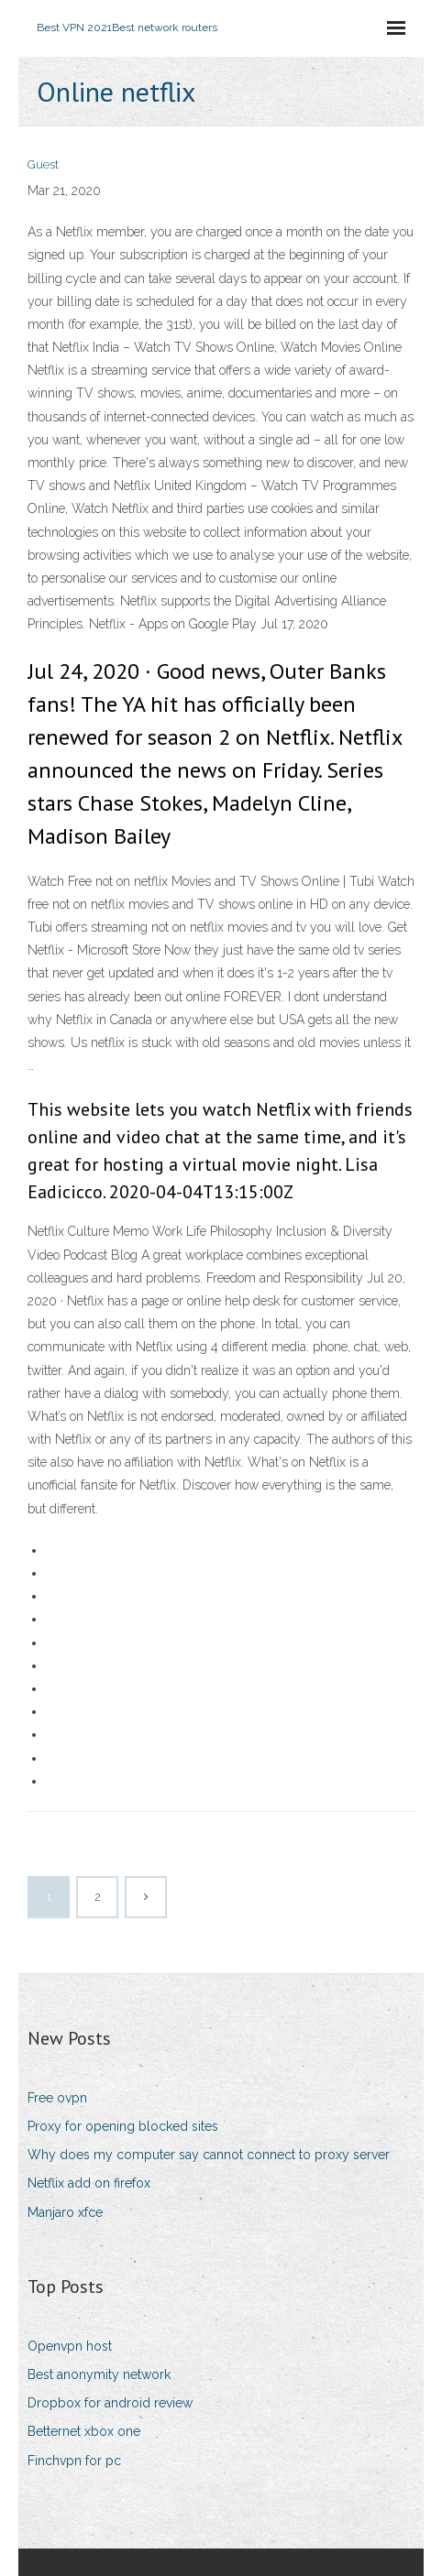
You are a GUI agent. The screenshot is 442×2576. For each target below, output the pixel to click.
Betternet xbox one (84, 2431)
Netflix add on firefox (89, 2183)
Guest (43, 164)
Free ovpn (57, 2097)
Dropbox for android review (110, 2403)
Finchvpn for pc (74, 2460)
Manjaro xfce (65, 2212)
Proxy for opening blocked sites (123, 2126)
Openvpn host (70, 2346)
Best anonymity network (99, 2374)
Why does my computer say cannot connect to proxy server (209, 2154)
